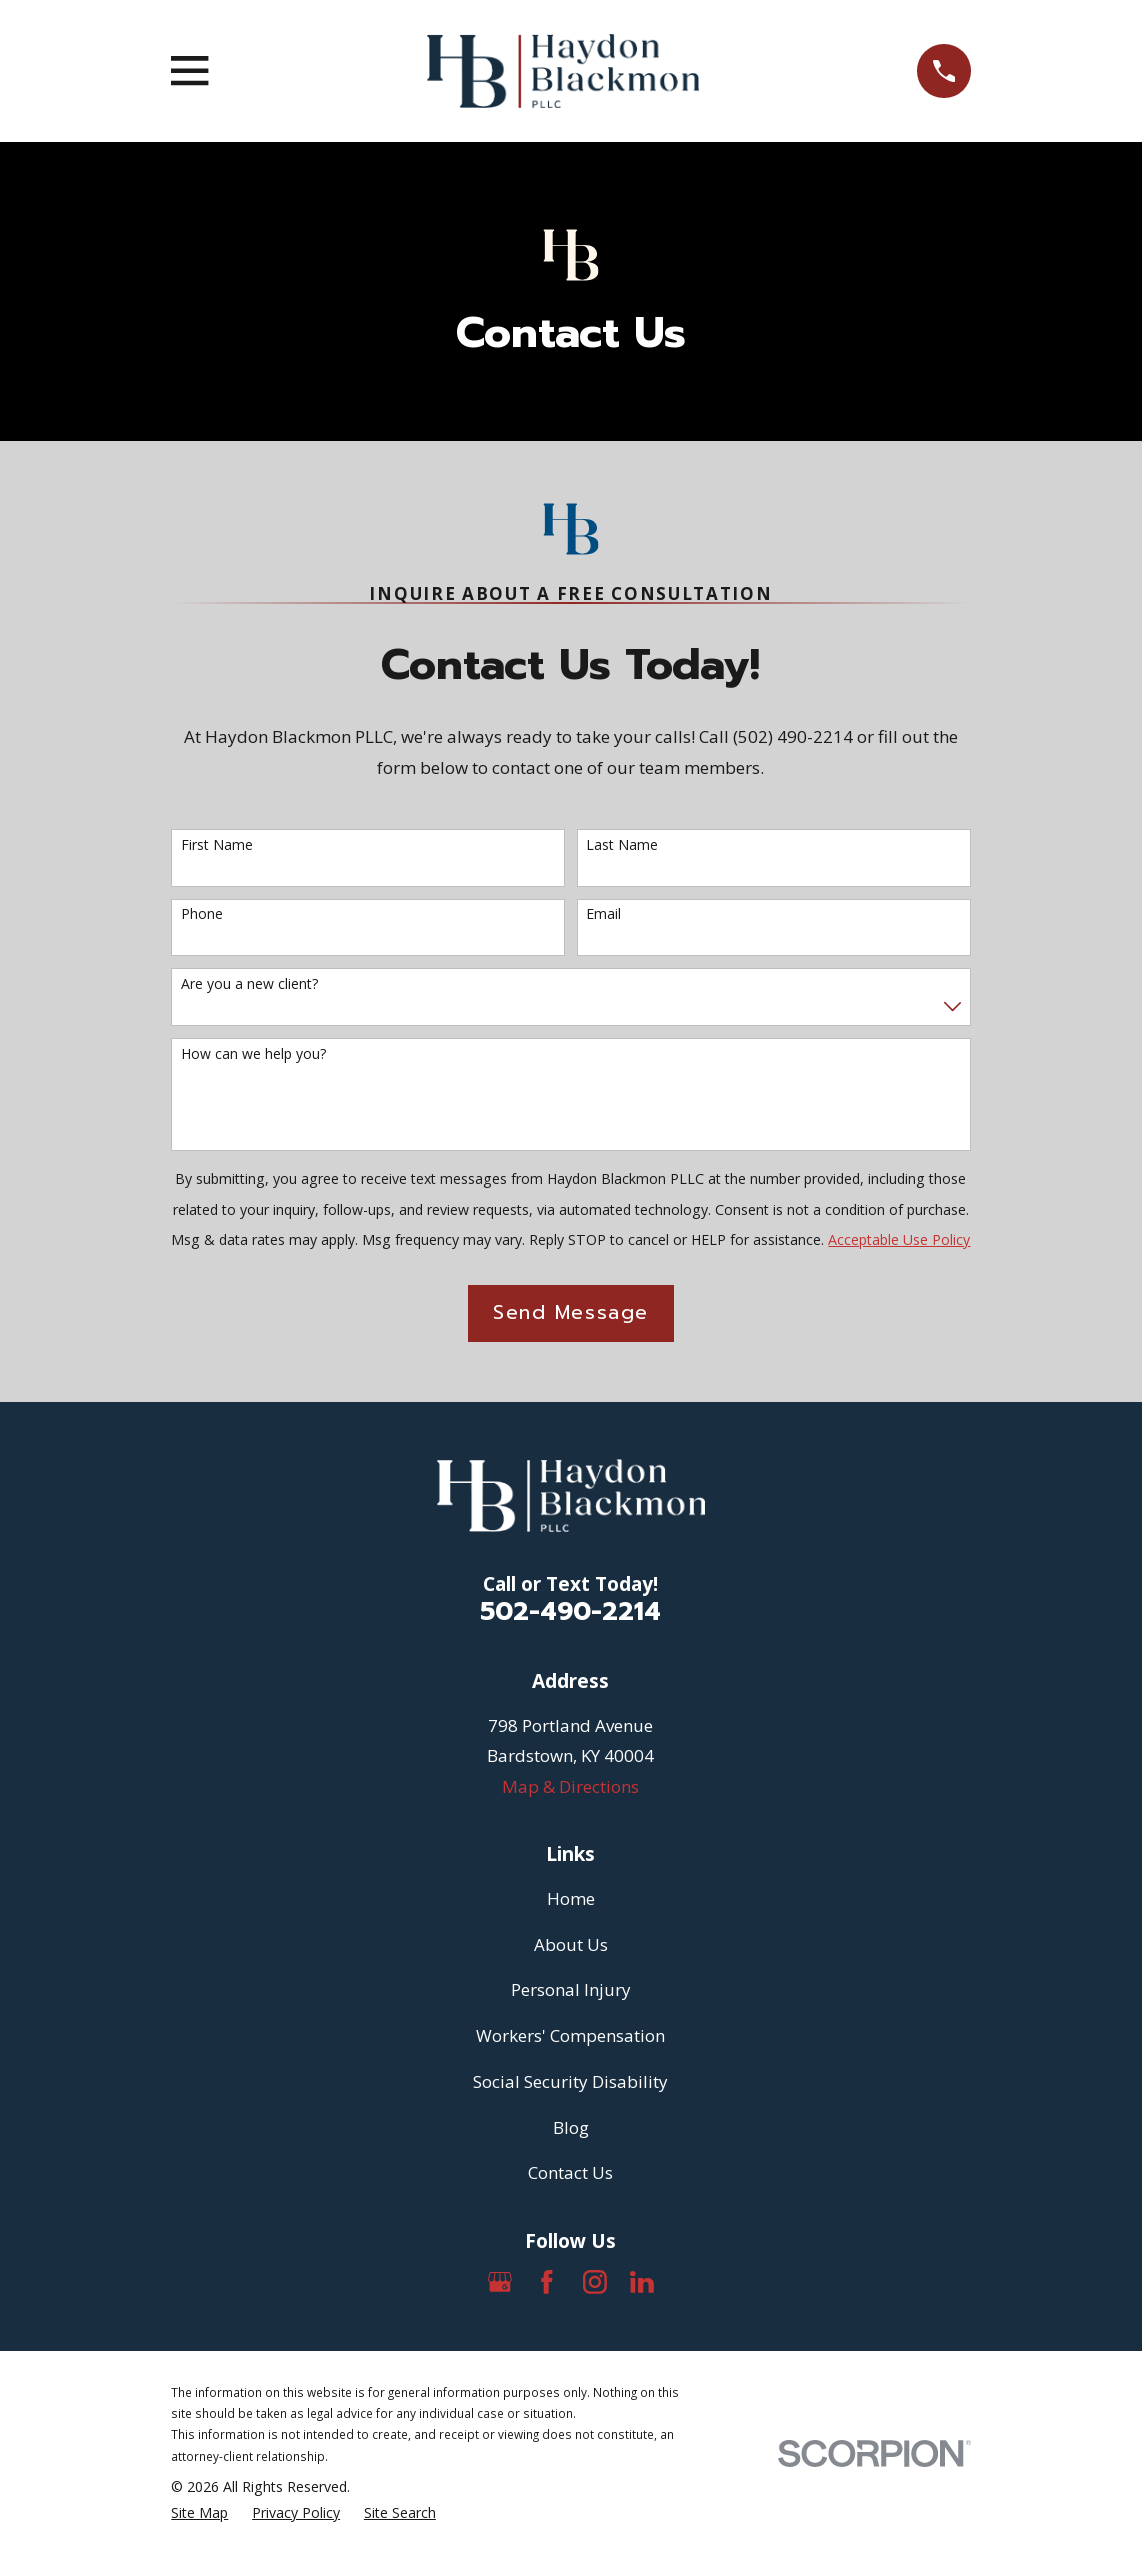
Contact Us (570, 2172)
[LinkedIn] (642, 2282)
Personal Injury (571, 1989)
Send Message (570, 1312)
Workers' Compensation (570, 2035)
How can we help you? (253, 1054)
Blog (571, 2127)
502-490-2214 (570, 1611)
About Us (571, 1944)
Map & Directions (570, 1786)
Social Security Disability (570, 2081)
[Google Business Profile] (500, 2282)
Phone (202, 914)
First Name (217, 845)
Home (571, 1898)
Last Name (622, 845)
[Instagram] (595, 2282)
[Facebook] (547, 2282)
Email (603, 914)
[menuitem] (199, 2513)
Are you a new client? (249, 984)
